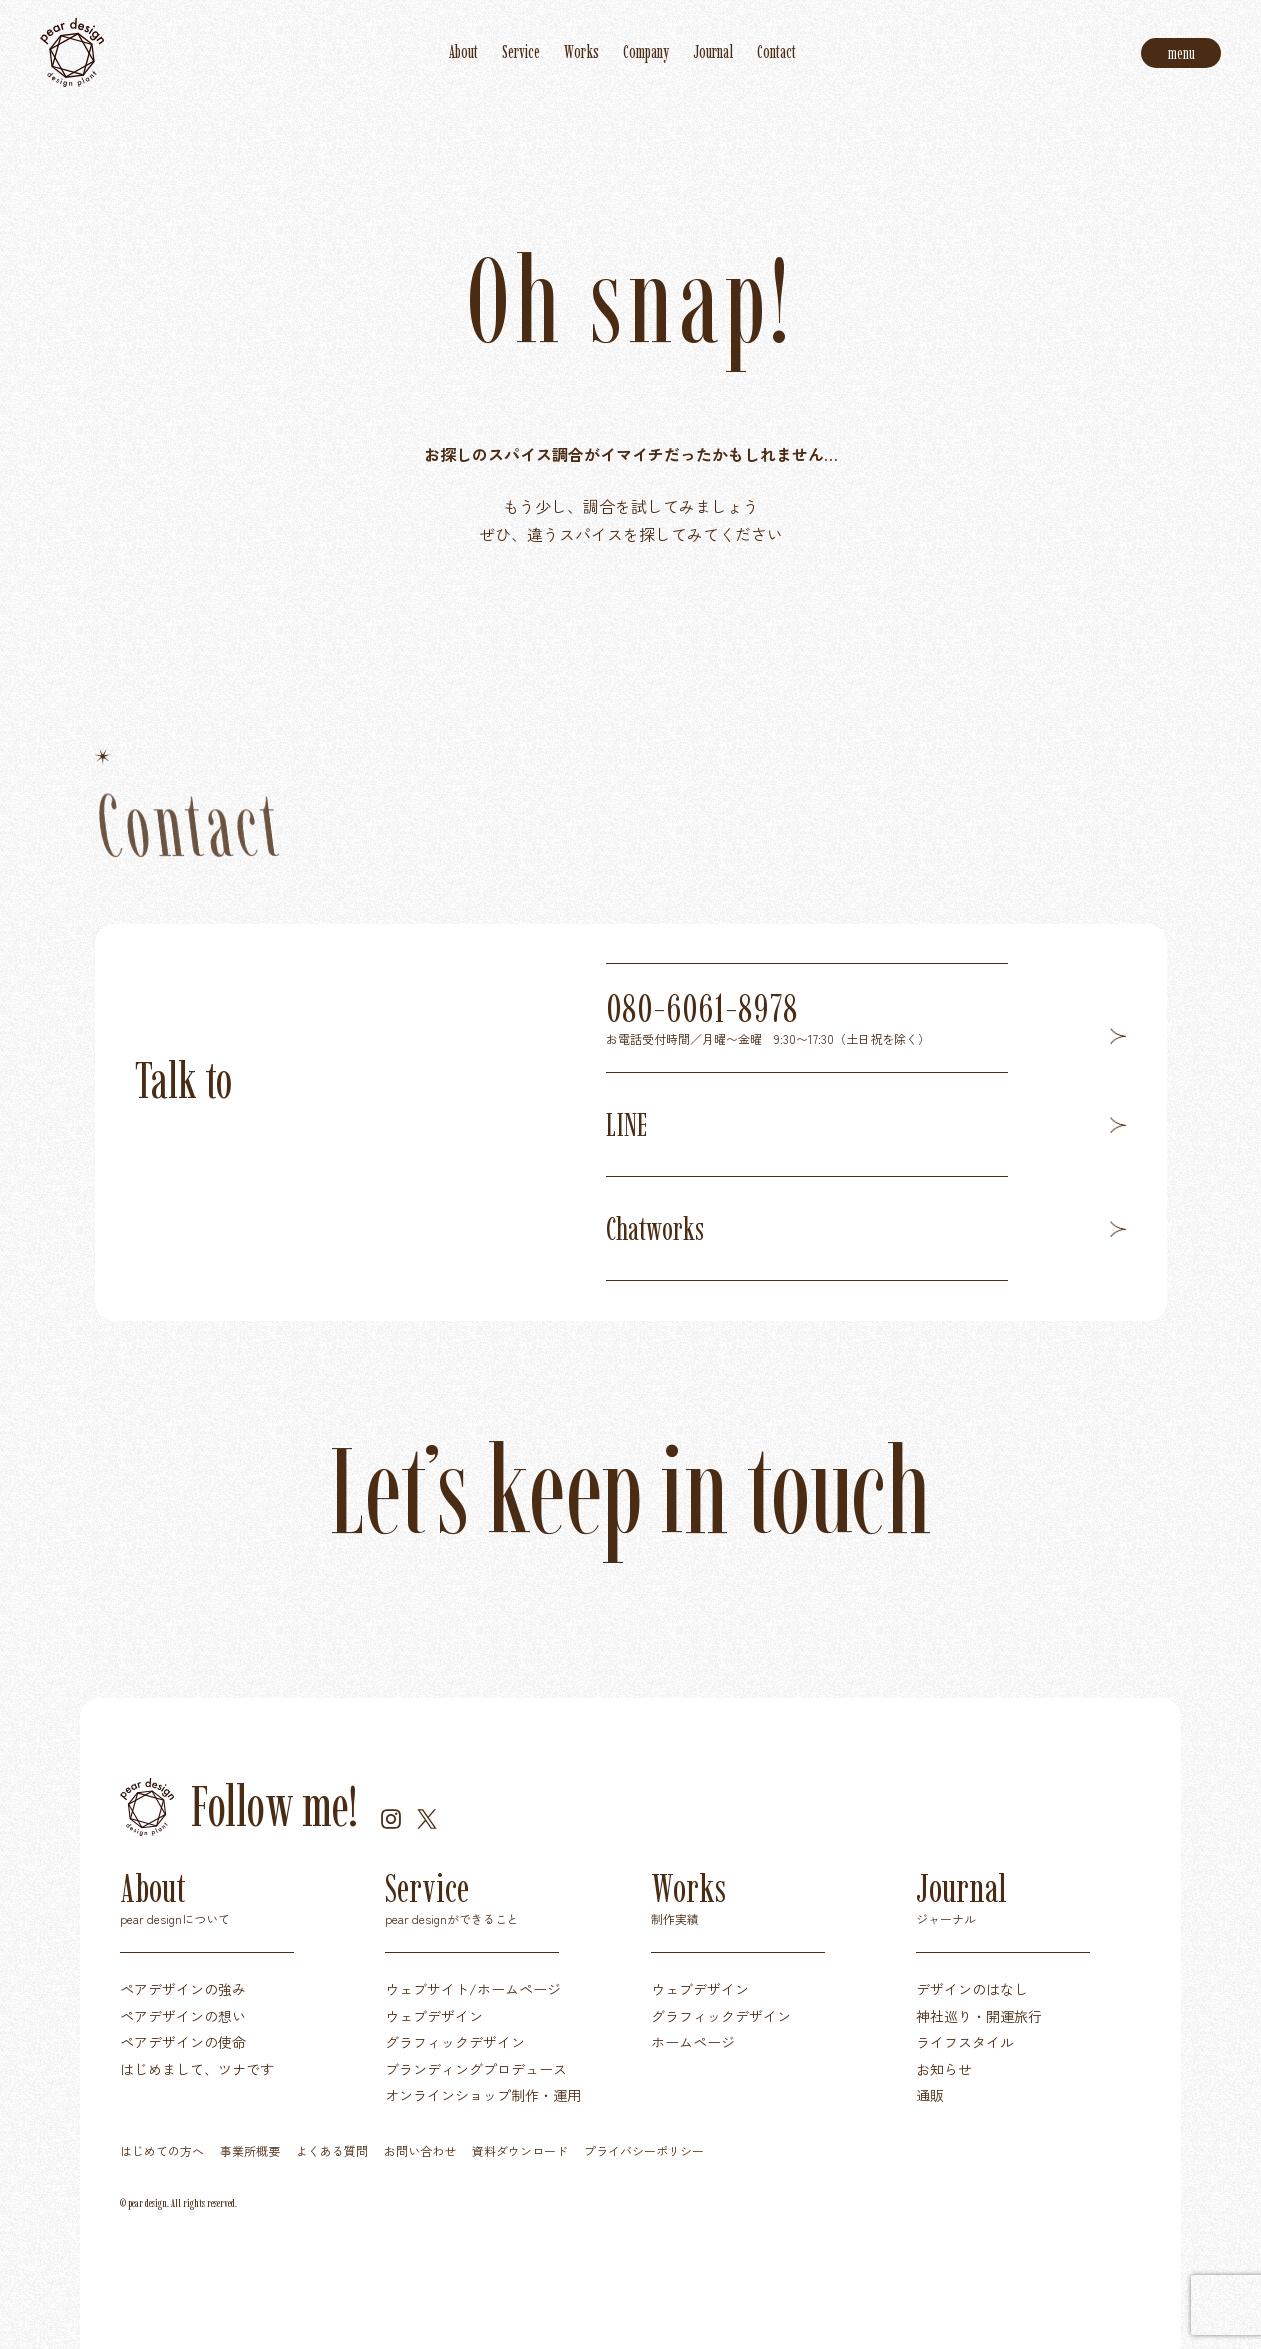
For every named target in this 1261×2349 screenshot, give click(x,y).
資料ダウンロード (520, 2150)
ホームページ (693, 2042)
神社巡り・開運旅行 (979, 2016)
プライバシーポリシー (644, 2150)
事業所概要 (250, 2150)
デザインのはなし (972, 1989)
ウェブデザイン (434, 2016)
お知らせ (944, 2069)
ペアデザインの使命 (183, 2042)
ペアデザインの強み (183, 1989)
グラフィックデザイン (455, 2042)
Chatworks (866, 1229)
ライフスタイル (965, 2042)
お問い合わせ (420, 2150)
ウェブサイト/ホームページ (473, 1989)
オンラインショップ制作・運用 (483, 2095)
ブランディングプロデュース (476, 2069)
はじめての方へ (162, 2150)
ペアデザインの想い (183, 2016)
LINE (866, 1125)
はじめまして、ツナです (197, 2069)
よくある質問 (332, 2150)
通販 (930, 2095)
